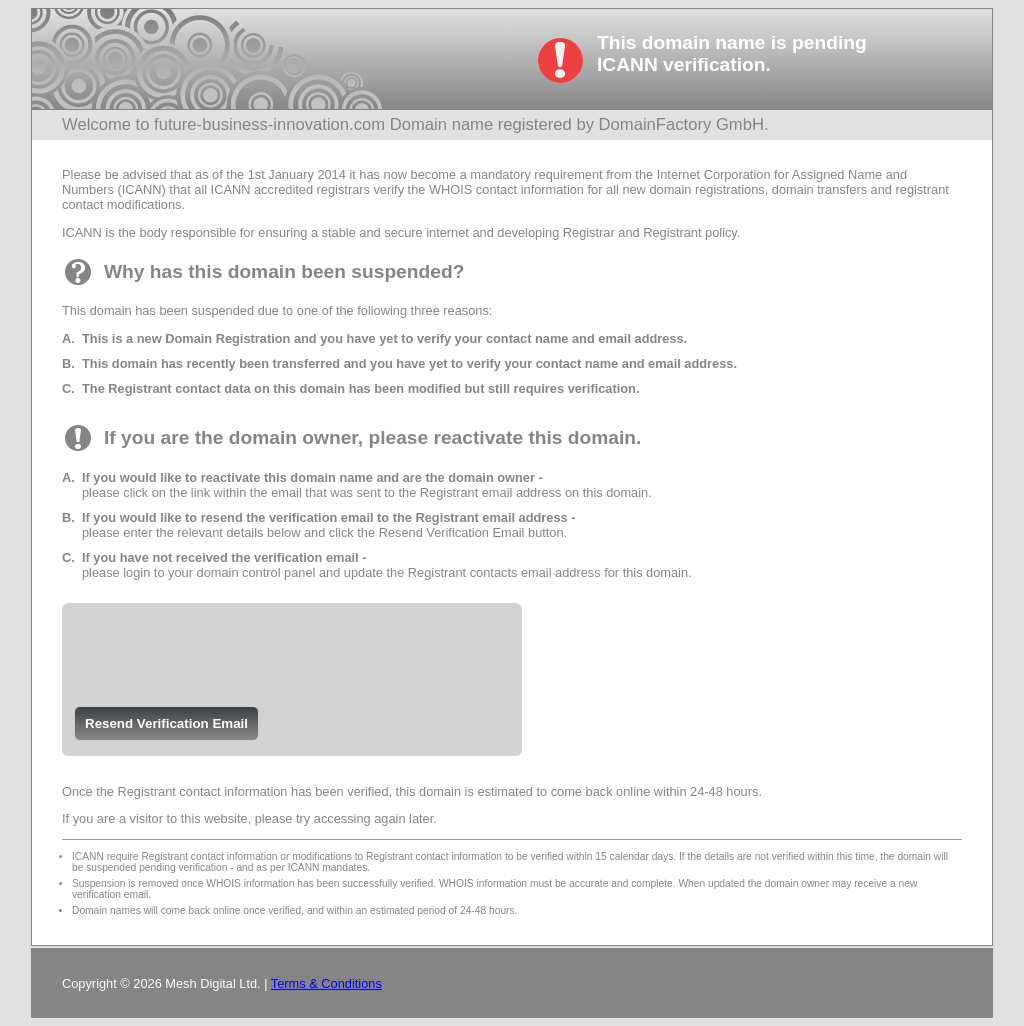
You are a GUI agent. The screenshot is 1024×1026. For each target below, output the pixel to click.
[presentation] (219, 647)
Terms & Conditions (326, 983)
